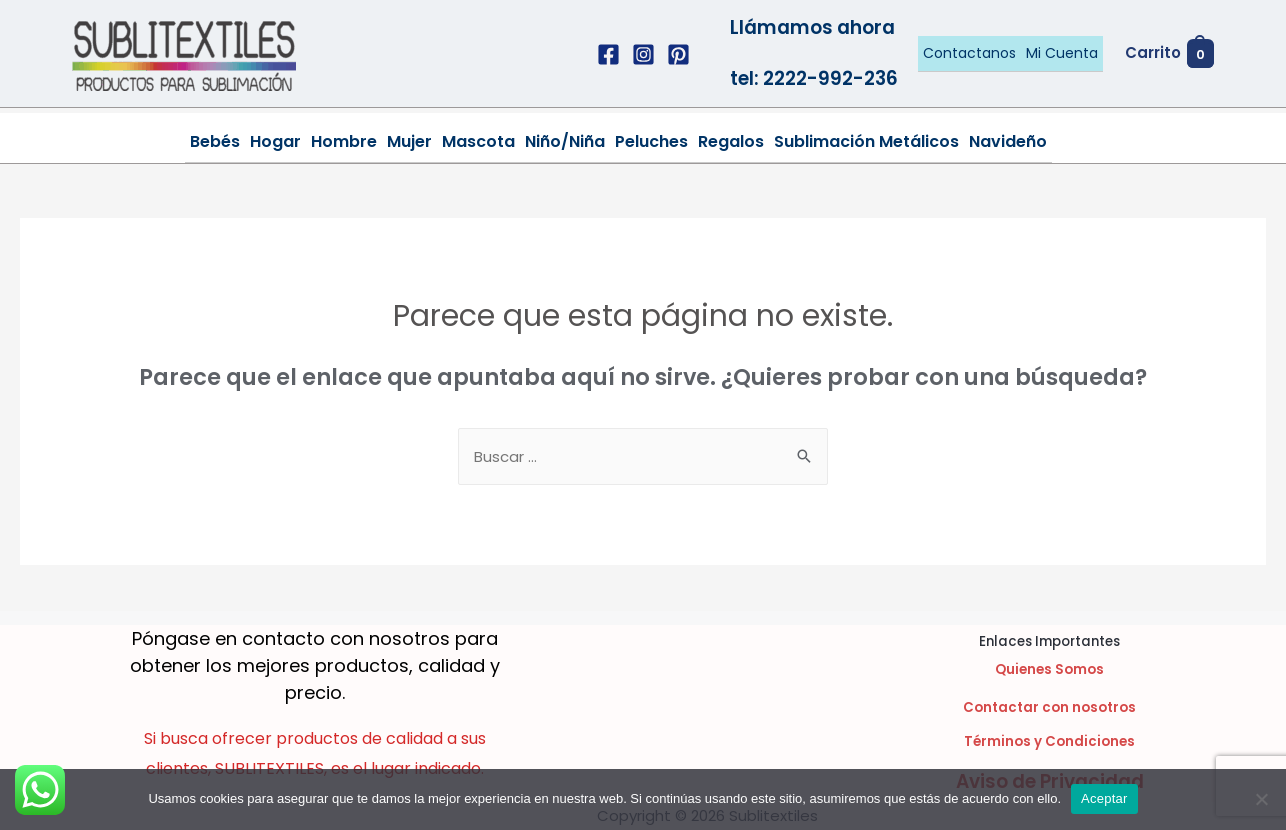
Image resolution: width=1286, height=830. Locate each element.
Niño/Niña (565, 141)
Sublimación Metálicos (866, 141)
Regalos (731, 141)
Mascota (478, 141)
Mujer (409, 141)
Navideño (1008, 141)
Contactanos (969, 53)
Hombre (344, 141)
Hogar (275, 141)
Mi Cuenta (1062, 53)
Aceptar (1104, 798)
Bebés (215, 141)
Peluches (651, 141)
